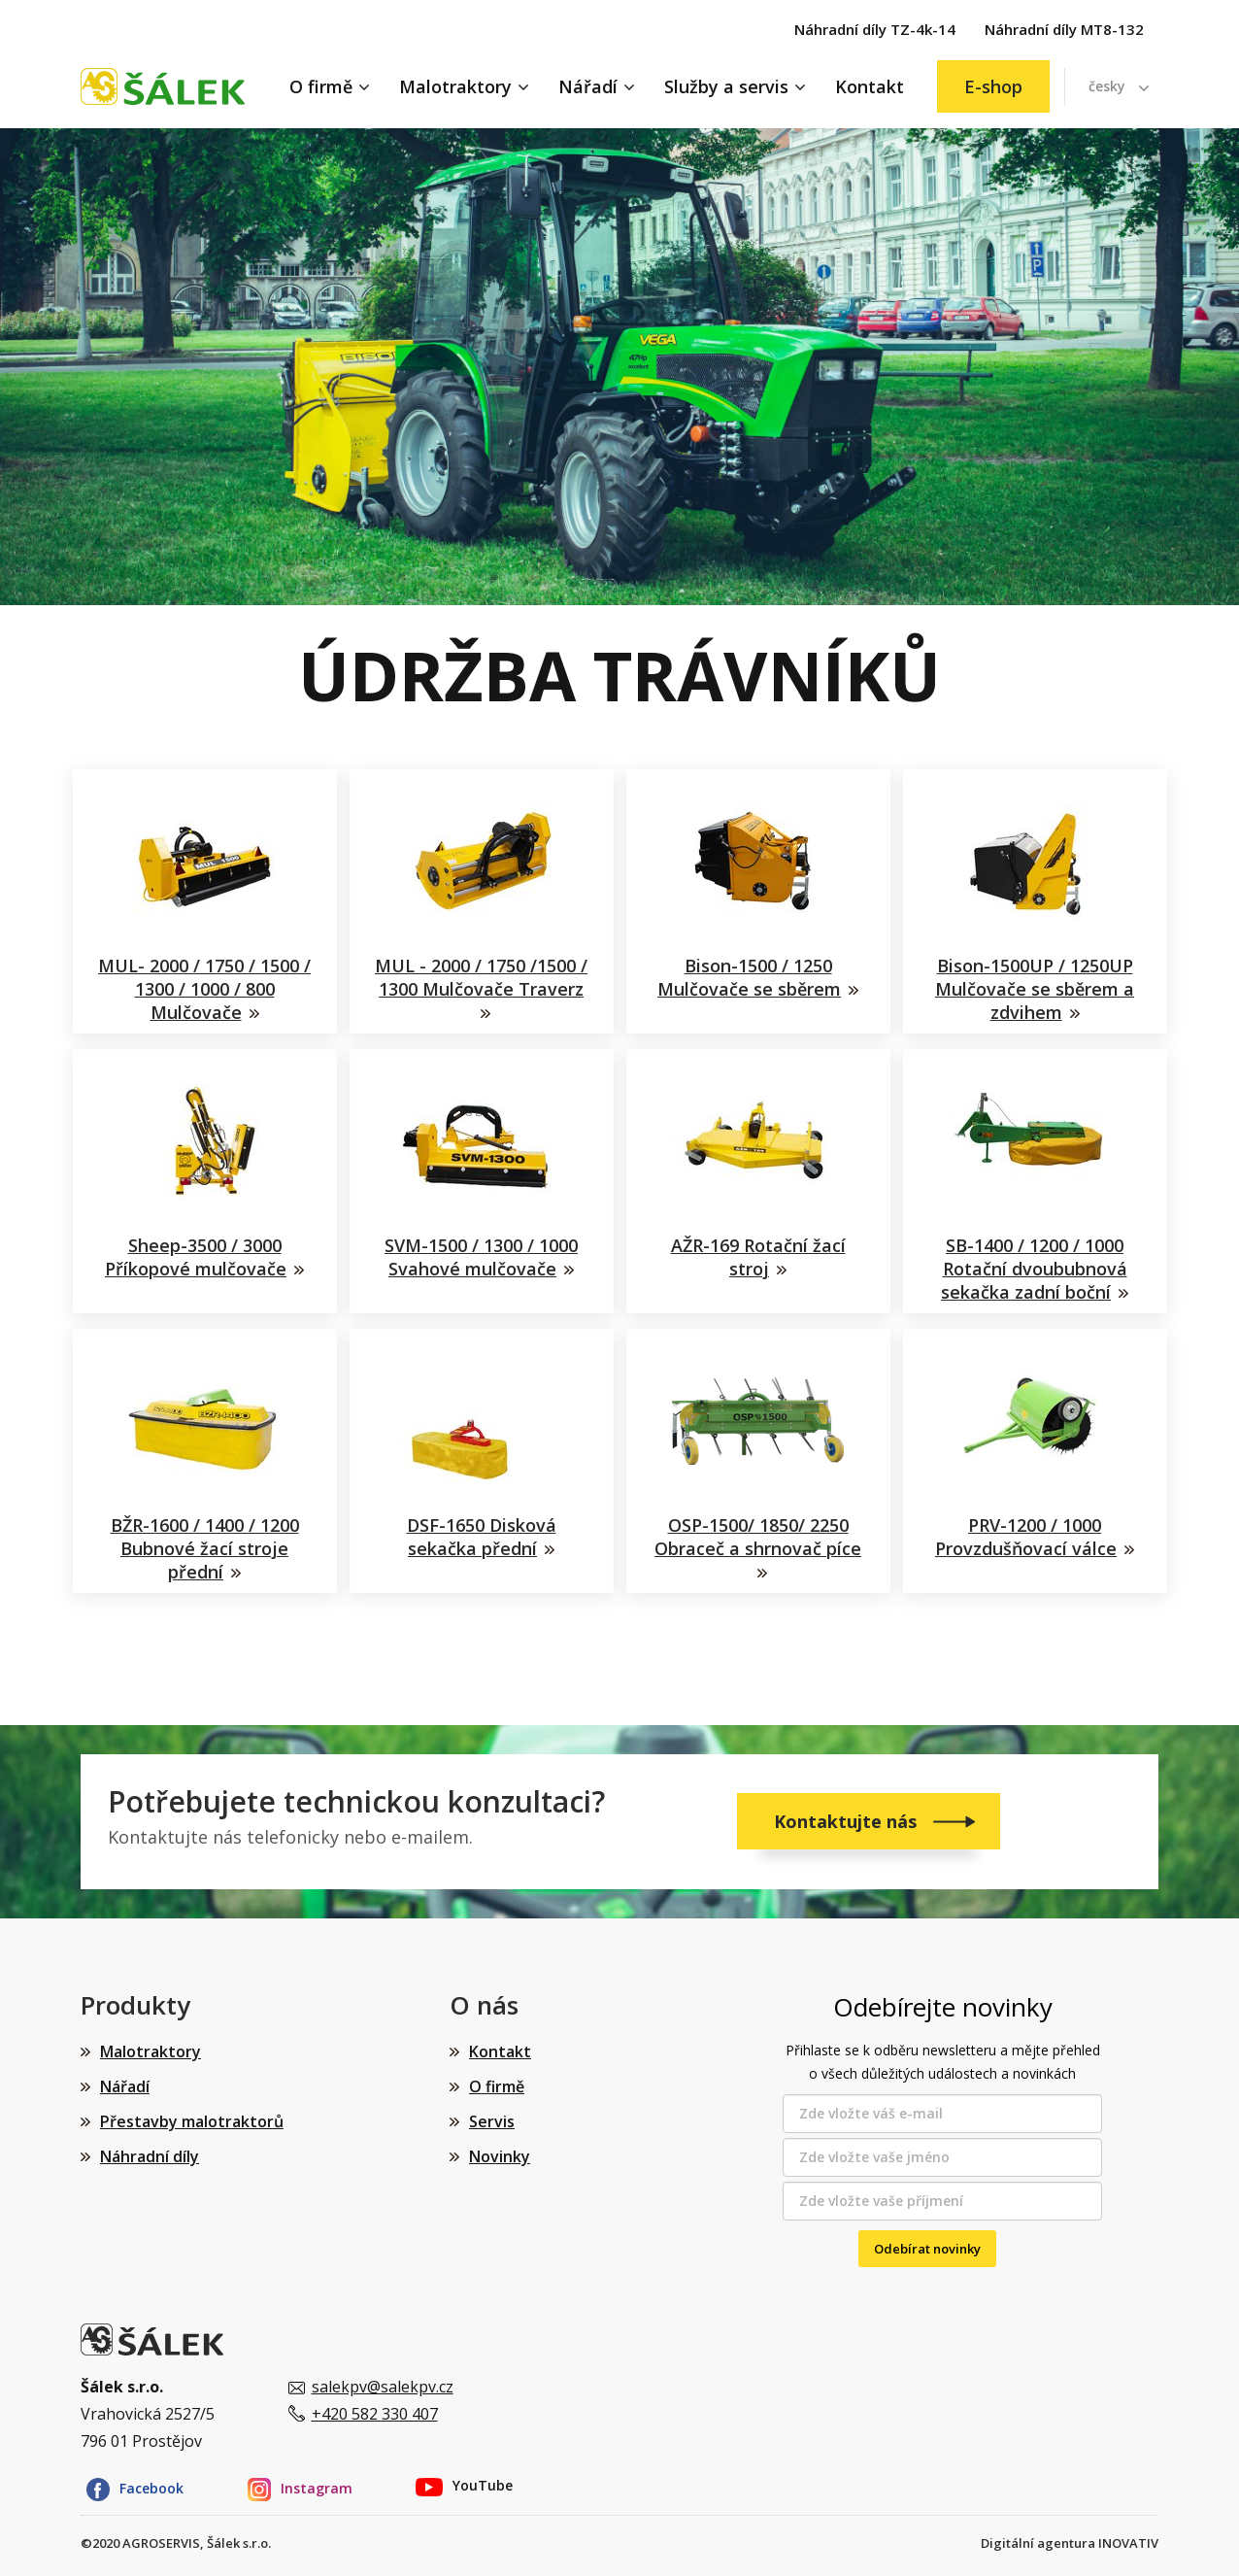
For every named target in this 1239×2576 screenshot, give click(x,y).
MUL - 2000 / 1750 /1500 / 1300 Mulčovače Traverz (481, 977)
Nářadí (588, 86)
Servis (492, 2121)
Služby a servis (726, 86)
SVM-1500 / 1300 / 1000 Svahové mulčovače (481, 1257)
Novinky (499, 2156)
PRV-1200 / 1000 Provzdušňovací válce (1026, 1536)
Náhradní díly (149, 2156)
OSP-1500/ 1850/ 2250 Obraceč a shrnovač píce (757, 1536)
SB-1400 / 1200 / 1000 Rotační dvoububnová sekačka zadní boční (1034, 1269)
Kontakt (869, 86)
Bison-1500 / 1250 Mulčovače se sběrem (749, 977)
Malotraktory (455, 86)
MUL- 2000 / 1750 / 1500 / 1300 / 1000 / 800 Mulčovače (204, 989)
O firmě (320, 86)
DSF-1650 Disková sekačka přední (481, 1536)
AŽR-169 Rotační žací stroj (758, 1257)
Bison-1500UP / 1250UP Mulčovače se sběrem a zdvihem (1034, 989)
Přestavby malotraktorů (192, 2121)
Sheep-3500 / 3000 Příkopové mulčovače (195, 1257)
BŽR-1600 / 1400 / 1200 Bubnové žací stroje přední (205, 1548)
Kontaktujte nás (847, 1821)
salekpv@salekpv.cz (382, 2386)
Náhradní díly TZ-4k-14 (874, 29)
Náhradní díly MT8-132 (1064, 29)
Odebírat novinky (927, 2248)
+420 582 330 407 (375, 2413)
